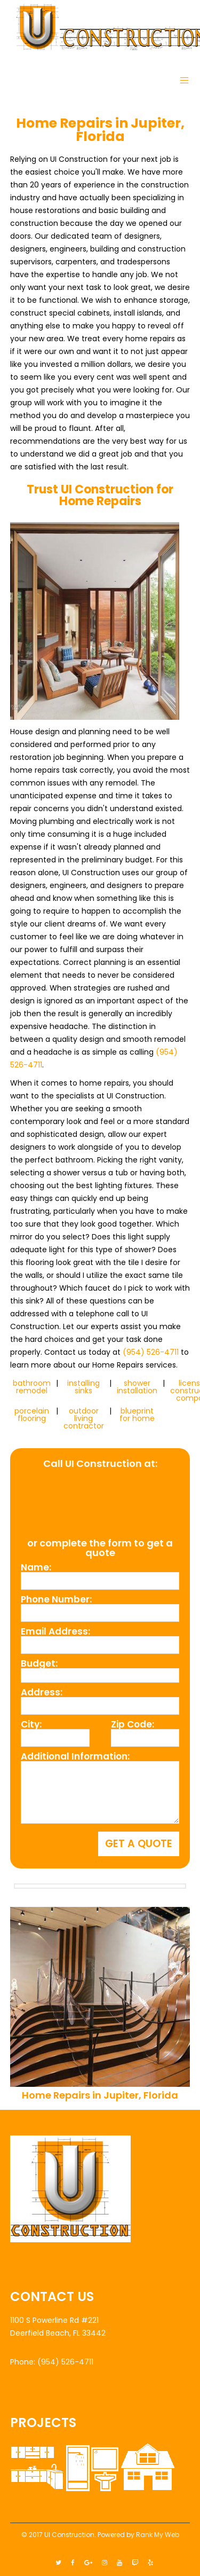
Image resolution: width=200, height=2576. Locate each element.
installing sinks (83, 1387)
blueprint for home (137, 1414)
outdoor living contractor (83, 1418)
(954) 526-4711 (151, 1352)
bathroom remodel (32, 1387)
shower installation (137, 1387)
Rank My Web (157, 2534)
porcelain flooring (31, 1414)
